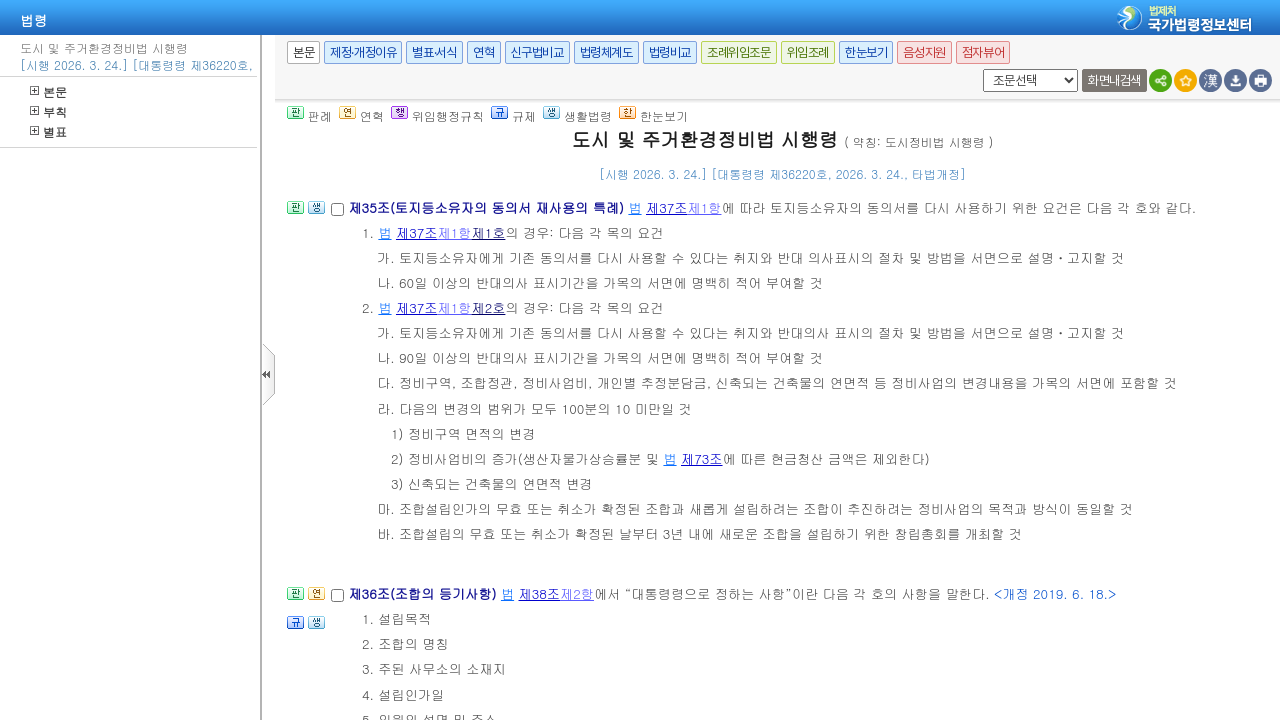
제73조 (702, 458)
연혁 (483, 52)
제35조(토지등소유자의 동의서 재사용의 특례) (488, 207)
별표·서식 (434, 52)
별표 (48, 131)
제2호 (488, 307)
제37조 (667, 207)
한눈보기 (866, 52)
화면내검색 (1114, 80)
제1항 (705, 207)
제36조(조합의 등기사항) (424, 593)
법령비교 (670, 52)
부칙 (48, 111)
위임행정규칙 (437, 115)
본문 (48, 91)
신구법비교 (537, 52)
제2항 (577, 593)
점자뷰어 (983, 52)
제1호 (488, 232)
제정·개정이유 (363, 52)
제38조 (540, 593)
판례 (309, 115)
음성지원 (924, 52)
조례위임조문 (739, 52)
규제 (513, 115)
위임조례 (808, 52)
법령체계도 (606, 52)
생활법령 (577, 115)
